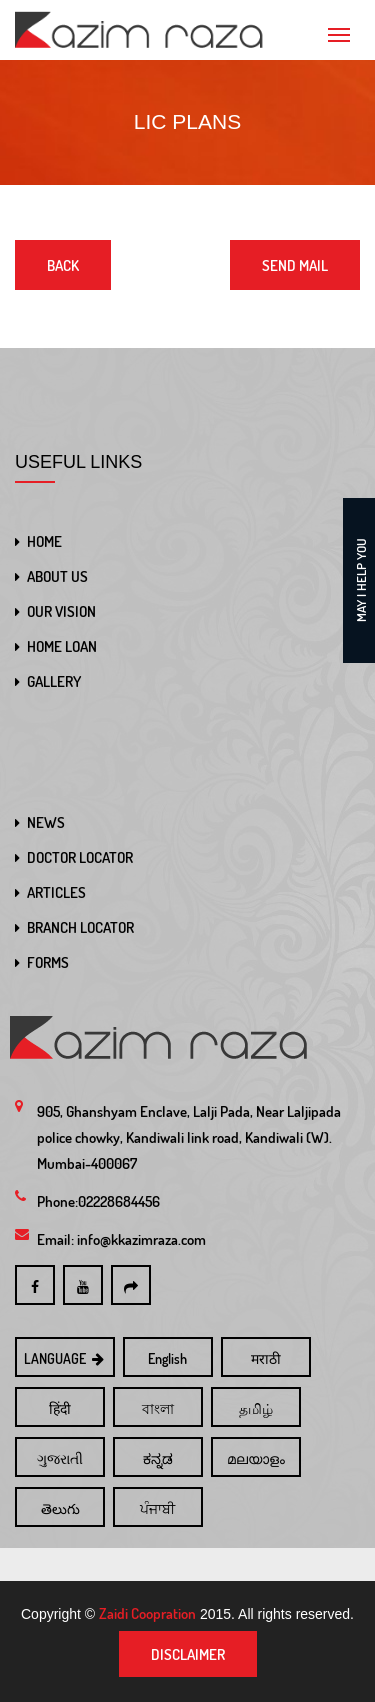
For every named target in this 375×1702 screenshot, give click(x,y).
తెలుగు (60, 1508)
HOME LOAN (62, 646)
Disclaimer (188, 1654)
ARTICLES (56, 892)
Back (63, 265)
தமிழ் (256, 1408)
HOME (44, 541)
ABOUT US (57, 576)
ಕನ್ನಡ (158, 1458)
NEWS (46, 822)
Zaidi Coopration (147, 1613)
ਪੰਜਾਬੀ (157, 1508)
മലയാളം (256, 1458)
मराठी (266, 1358)
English (167, 1358)
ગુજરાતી (60, 1458)
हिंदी (60, 1408)
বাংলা (158, 1408)
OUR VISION (61, 611)
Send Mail (295, 265)
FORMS (48, 962)
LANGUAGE (65, 1358)
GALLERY (54, 681)
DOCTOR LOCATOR (80, 857)
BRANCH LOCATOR (80, 927)
